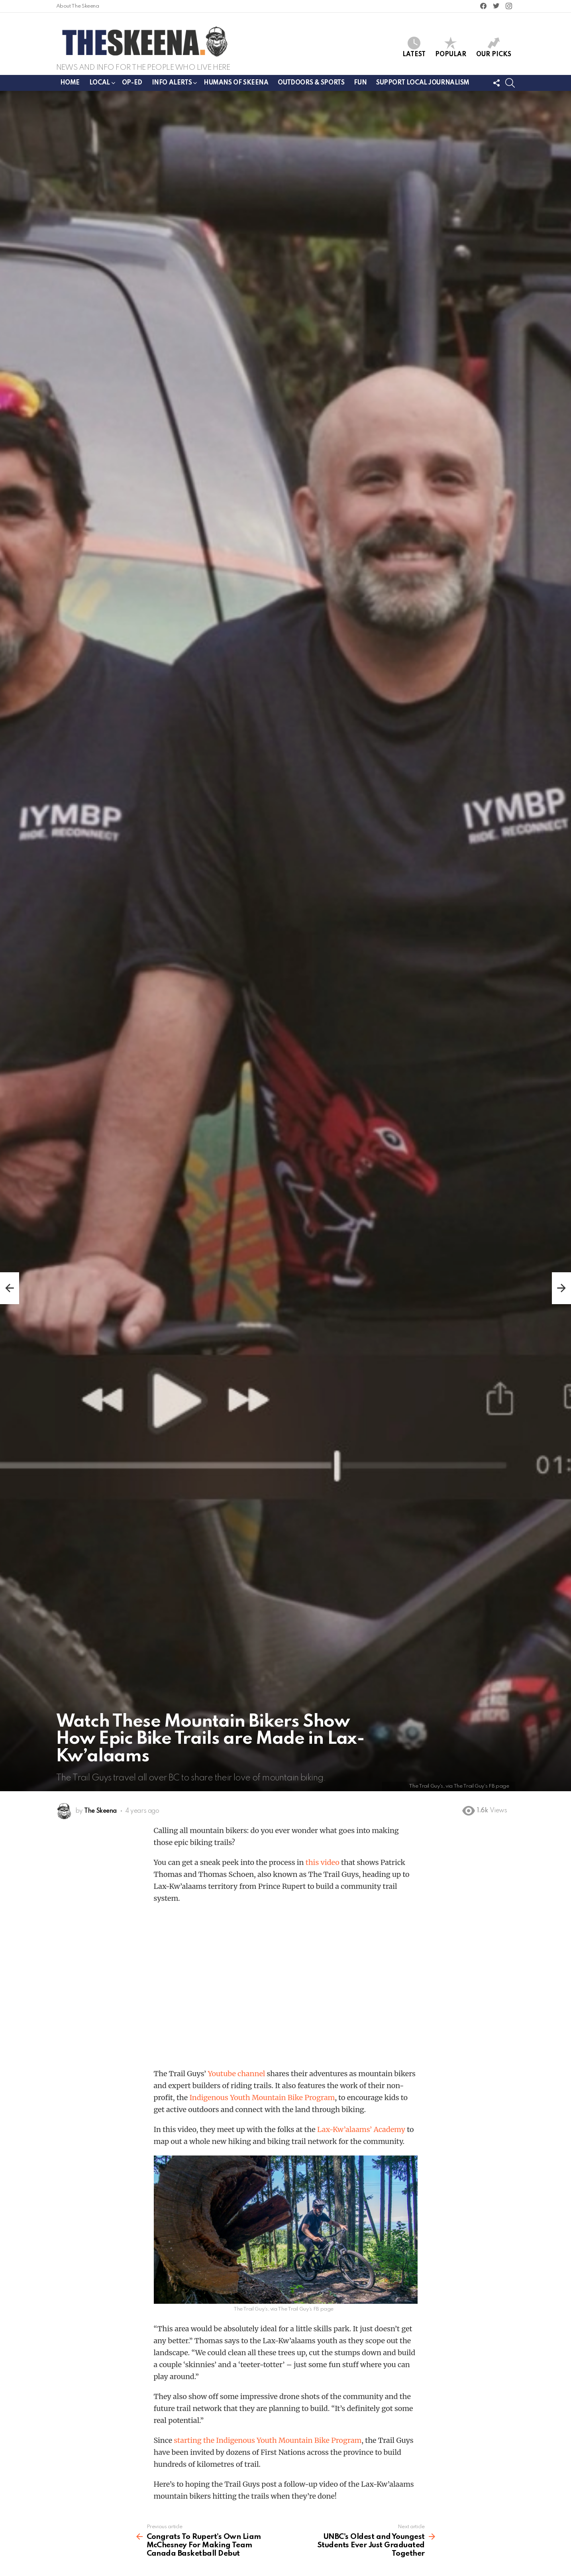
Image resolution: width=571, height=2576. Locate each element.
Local (99, 84)
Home (70, 83)
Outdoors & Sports (311, 83)
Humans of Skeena (236, 83)
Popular (450, 47)
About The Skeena (77, 6)
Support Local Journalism (422, 83)
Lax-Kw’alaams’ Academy (361, 2129)
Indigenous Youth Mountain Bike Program (262, 2097)
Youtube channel (236, 2073)
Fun (360, 83)
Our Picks (493, 47)
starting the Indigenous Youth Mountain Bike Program (267, 2440)
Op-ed (132, 83)
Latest (414, 47)
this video (322, 1862)
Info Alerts (172, 84)
